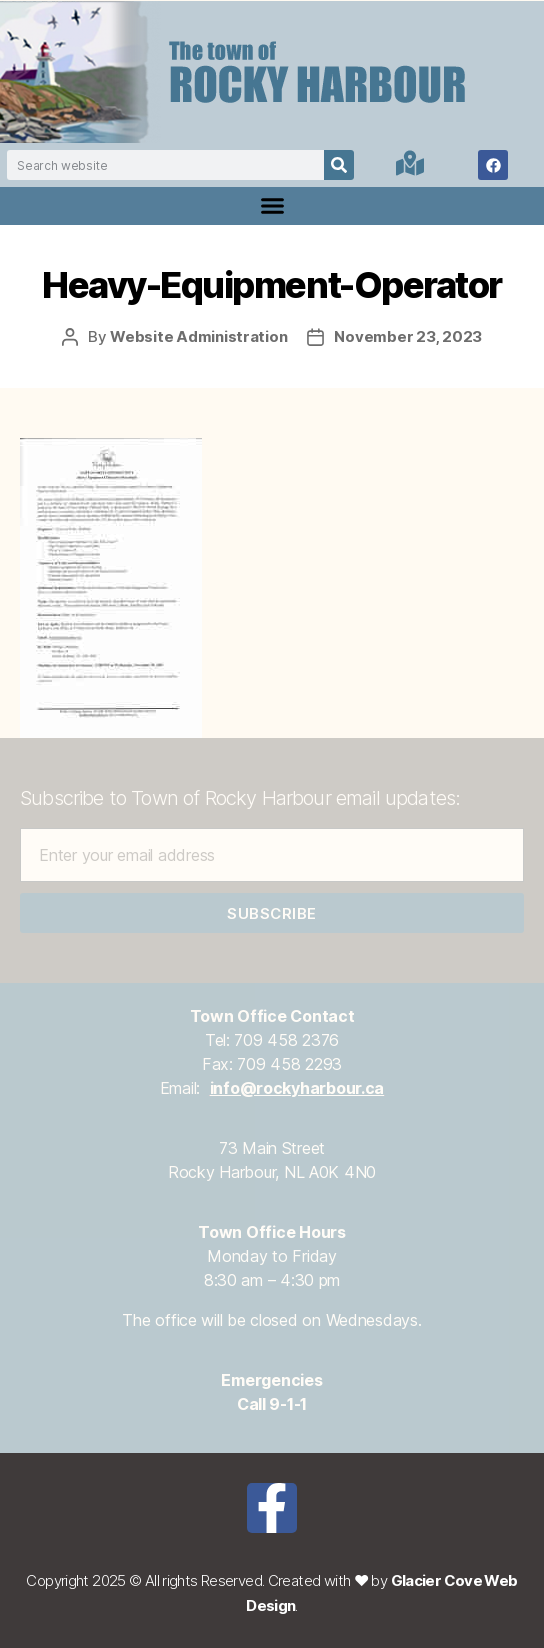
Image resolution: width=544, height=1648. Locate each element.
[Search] (339, 165)
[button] (272, 206)
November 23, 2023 (408, 336)
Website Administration (198, 336)
